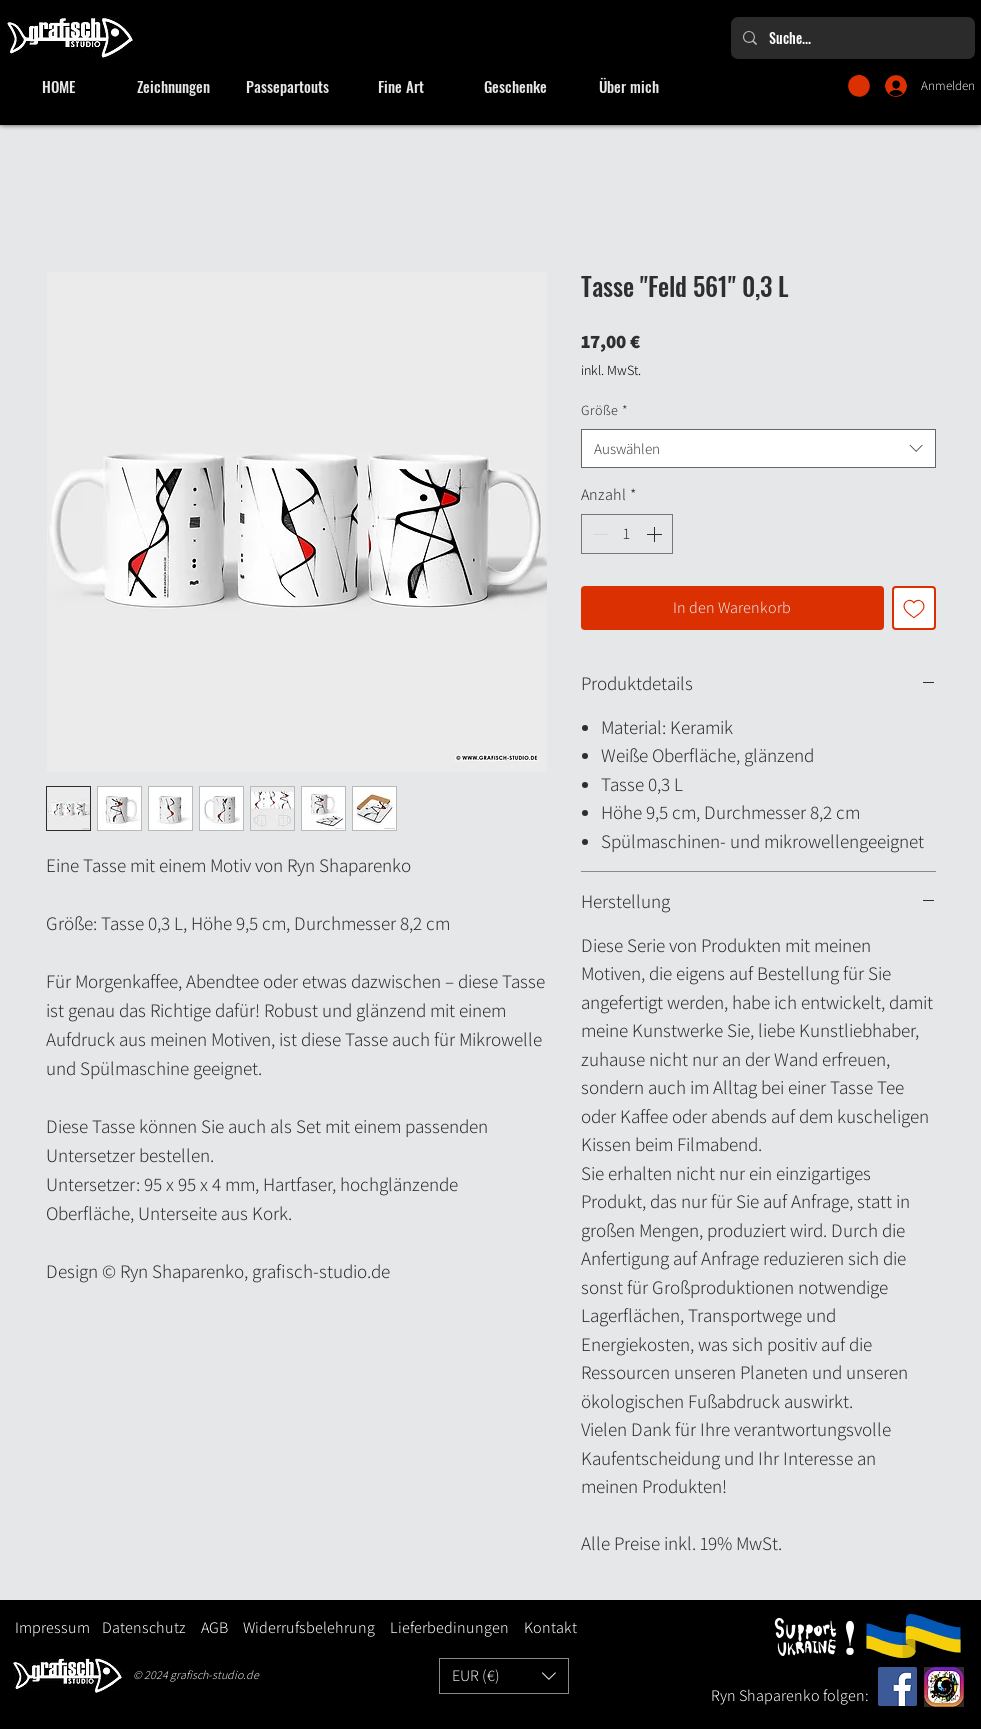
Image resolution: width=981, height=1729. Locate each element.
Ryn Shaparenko (767, 1695)
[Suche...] (851, 38)
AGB (214, 1627)
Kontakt (550, 1627)
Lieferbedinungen (442, 1627)
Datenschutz (144, 1627)
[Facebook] (897, 1686)
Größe (604, 410)
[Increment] (656, 534)
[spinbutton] (627, 534)
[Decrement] (598, 534)
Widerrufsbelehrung (309, 1627)
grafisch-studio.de (214, 1674)
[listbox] (504, 1676)
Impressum (52, 1627)
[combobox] (758, 448)
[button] (859, 86)
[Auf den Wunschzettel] (914, 608)
